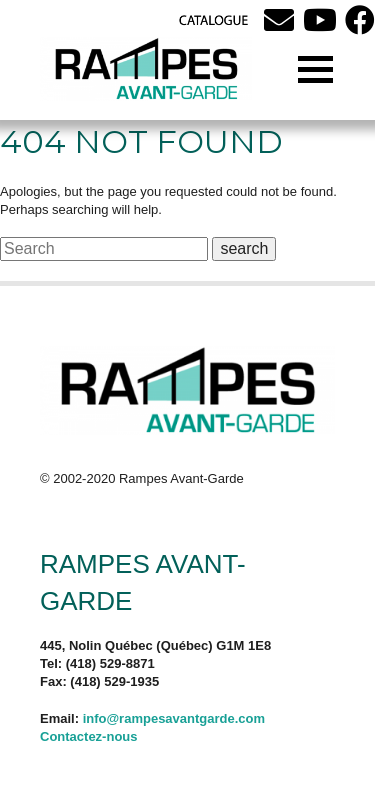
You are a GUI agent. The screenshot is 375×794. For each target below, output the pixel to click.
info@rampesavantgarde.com (174, 718)
